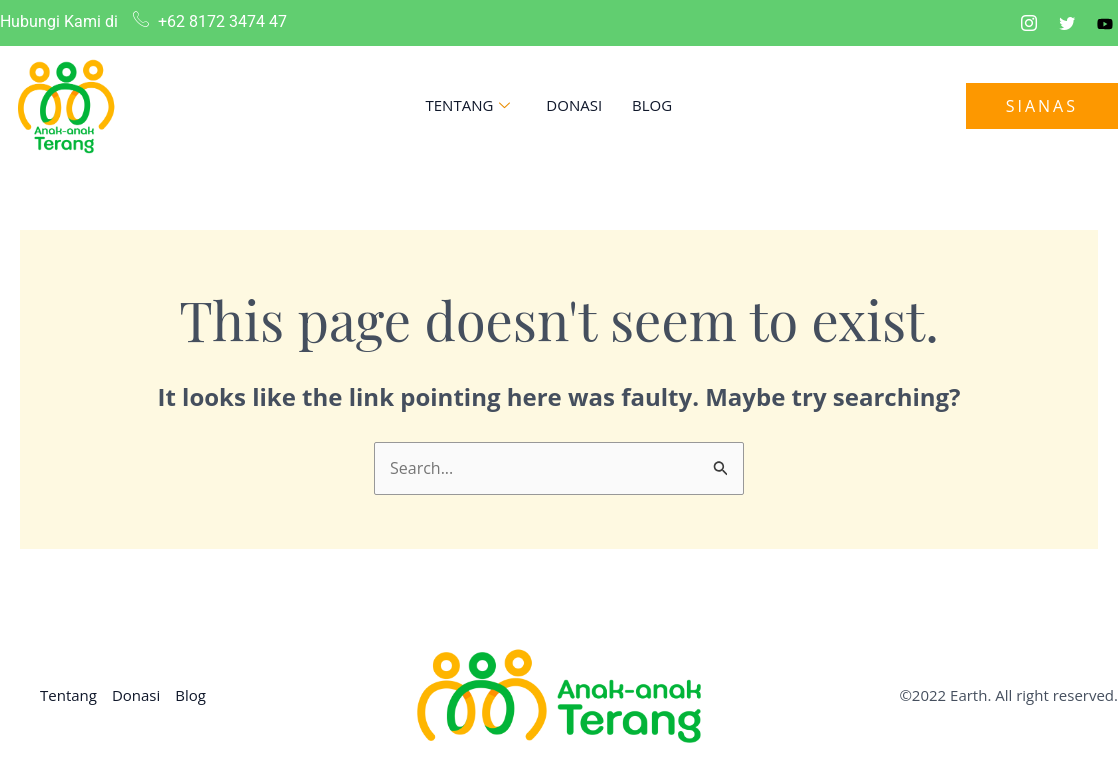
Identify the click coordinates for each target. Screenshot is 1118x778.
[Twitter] (1067, 23)
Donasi (574, 105)
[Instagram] (1029, 23)
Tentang (468, 105)
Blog (652, 105)
